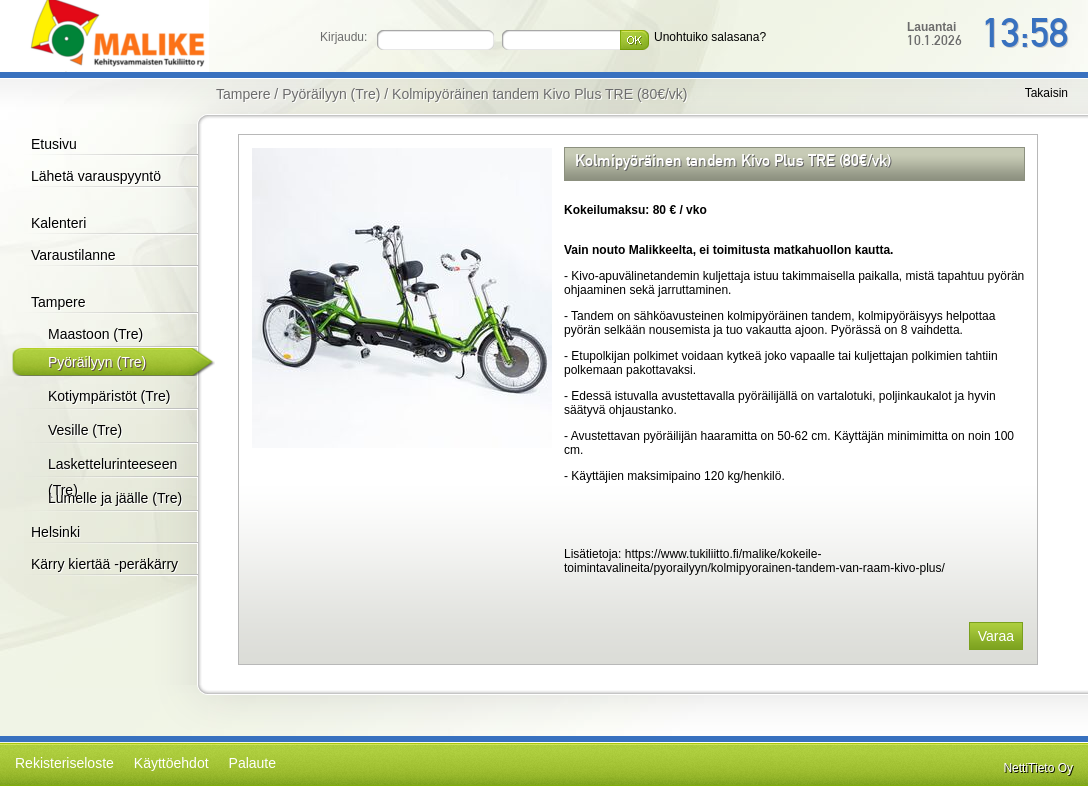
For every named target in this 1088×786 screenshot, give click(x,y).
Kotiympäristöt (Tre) (109, 396)
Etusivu (54, 144)
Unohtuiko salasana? (710, 37)
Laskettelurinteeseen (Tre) (112, 477)
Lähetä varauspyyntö (96, 176)
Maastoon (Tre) (95, 334)
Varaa (996, 636)
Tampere (58, 302)
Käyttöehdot (171, 763)
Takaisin (1046, 93)
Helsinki (55, 532)
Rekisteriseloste (64, 763)
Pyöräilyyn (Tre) (97, 362)
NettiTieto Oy (1038, 768)
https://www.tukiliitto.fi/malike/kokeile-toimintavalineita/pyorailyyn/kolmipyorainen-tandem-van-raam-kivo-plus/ (754, 561)
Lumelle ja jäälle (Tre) (115, 498)
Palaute (252, 763)
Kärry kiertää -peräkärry (104, 564)
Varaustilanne (73, 255)
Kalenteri (58, 223)
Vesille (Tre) (85, 430)
